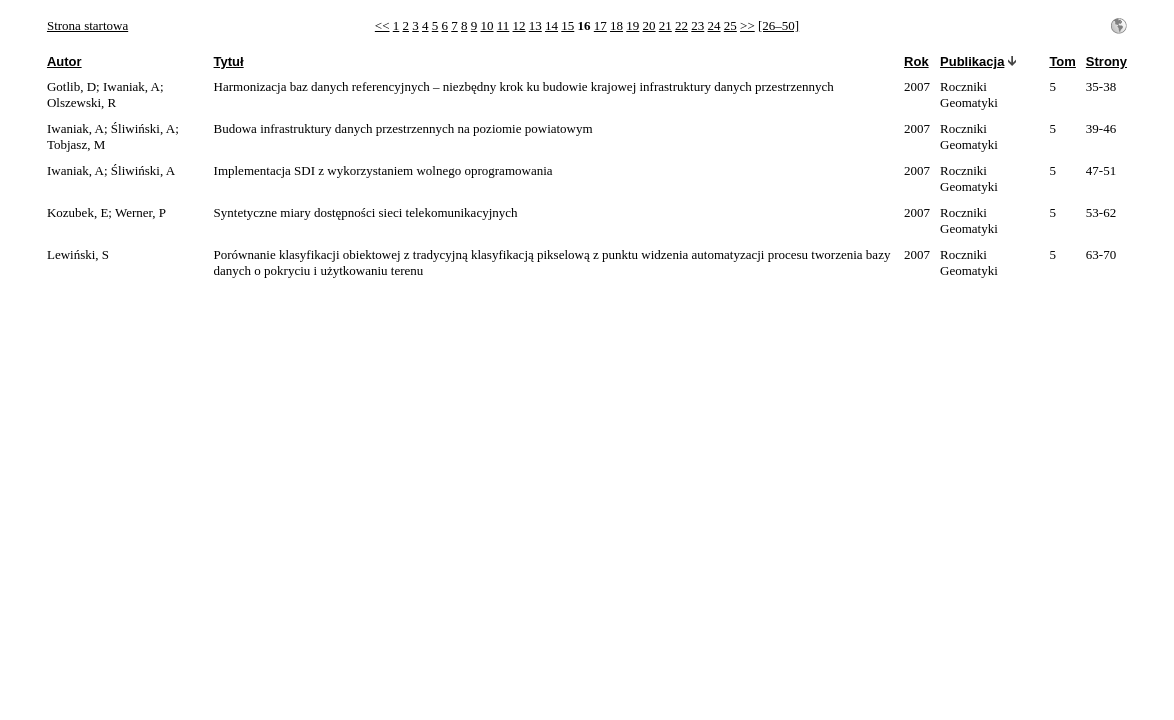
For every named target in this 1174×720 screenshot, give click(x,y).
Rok (916, 61)
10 (487, 25)
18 (616, 25)
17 (600, 25)
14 (551, 25)
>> (747, 25)
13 (535, 25)
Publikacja (972, 61)
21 (665, 25)
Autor (64, 61)
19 (632, 25)
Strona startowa (87, 25)
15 (567, 25)
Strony (1106, 61)
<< (382, 25)
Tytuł (229, 61)
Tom (1062, 61)
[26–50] (778, 25)
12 (519, 25)
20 (649, 25)
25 (730, 25)
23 (697, 25)
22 (681, 25)
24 (714, 25)
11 (503, 25)
